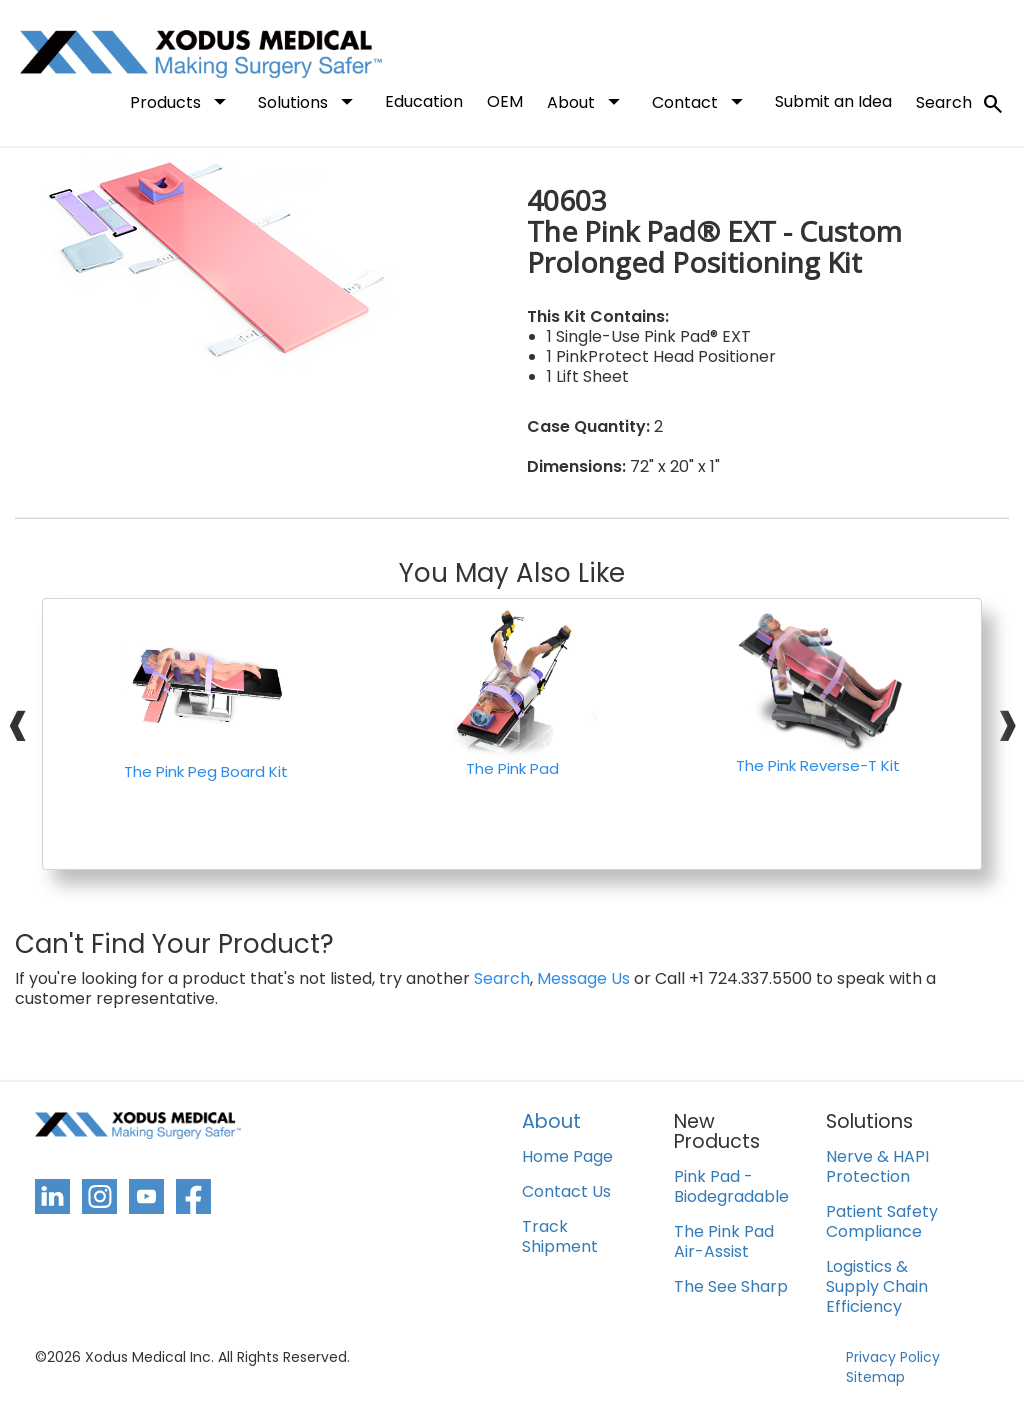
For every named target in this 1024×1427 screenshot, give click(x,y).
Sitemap (875, 1377)
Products (182, 101)
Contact (701, 101)
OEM (505, 101)
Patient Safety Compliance (882, 1222)
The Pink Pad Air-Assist (724, 1242)
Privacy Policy (893, 1357)
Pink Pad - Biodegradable (731, 1187)
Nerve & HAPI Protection (877, 1167)
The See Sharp (731, 1287)
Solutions (309, 101)
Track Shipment (560, 1237)
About (587, 101)
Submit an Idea (833, 101)
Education (424, 101)
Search (960, 104)
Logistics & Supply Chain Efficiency (877, 1287)
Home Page (567, 1157)
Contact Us (566, 1192)
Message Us (583, 979)
